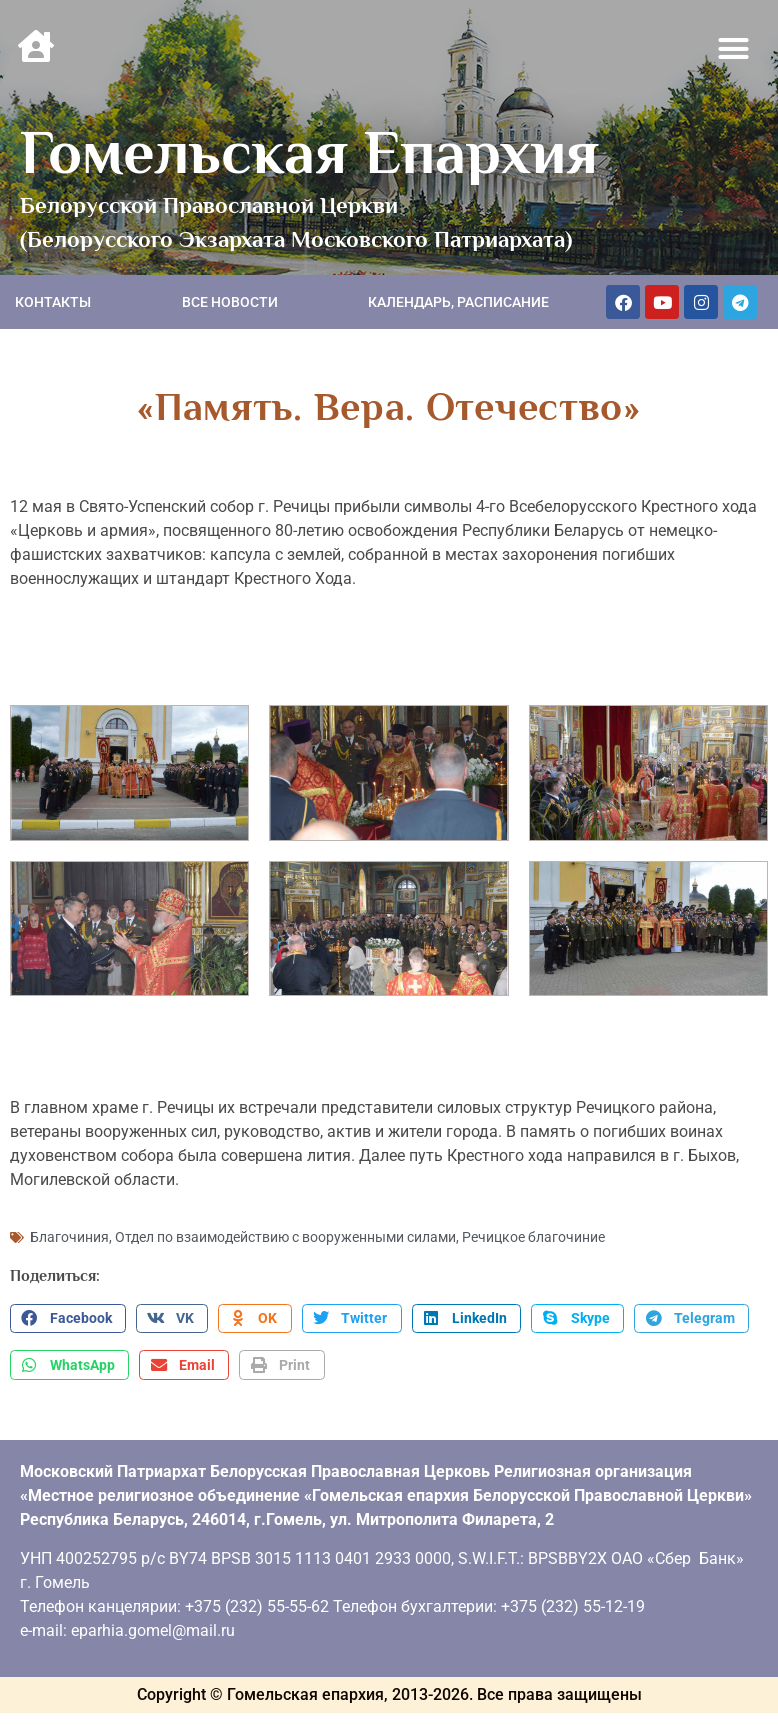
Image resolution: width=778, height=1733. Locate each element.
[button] (734, 49)
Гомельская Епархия (309, 152)
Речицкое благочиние (533, 1237)
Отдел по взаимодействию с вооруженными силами (285, 1237)
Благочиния (69, 1237)
